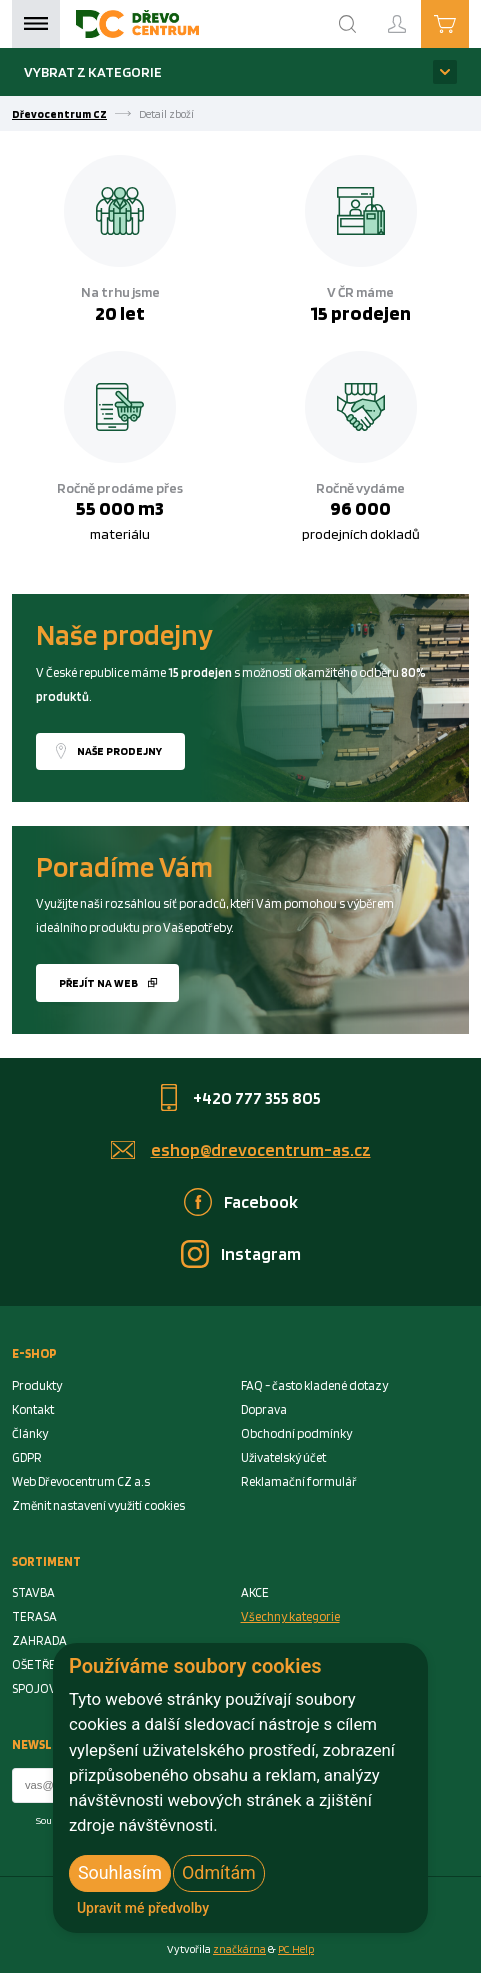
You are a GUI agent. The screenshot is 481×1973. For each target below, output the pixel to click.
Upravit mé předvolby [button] (143, 1908)
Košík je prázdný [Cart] (468, 23)
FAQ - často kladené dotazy (314, 1385)
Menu (36, 24)
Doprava (264, 1409)
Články (30, 1433)
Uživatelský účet (283, 1457)
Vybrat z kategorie (93, 71)
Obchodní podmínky (296, 1433)
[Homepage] (137, 24)
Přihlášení (413, 15)
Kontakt (33, 1409)
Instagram (261, 1253)
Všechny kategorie (290, 1616)
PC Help (296, 1949)
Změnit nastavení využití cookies (98, 1505)
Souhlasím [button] (120, 1872)
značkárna (239, 1949)
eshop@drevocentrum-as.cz (261, 1149)
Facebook (261, 1201)
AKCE (255, 1592)
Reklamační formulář (299, 1481)
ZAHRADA (39, 1640)
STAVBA (33, 1592)
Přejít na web (98, 983)
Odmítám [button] (219, 1872)
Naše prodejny (119, 751)
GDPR (27, 1457)
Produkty (37, 1385)
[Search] (348, 24)
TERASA (34, 1616)
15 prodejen (360, 313)
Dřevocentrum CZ (59, 114)
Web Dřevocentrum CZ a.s (81, 1481)
